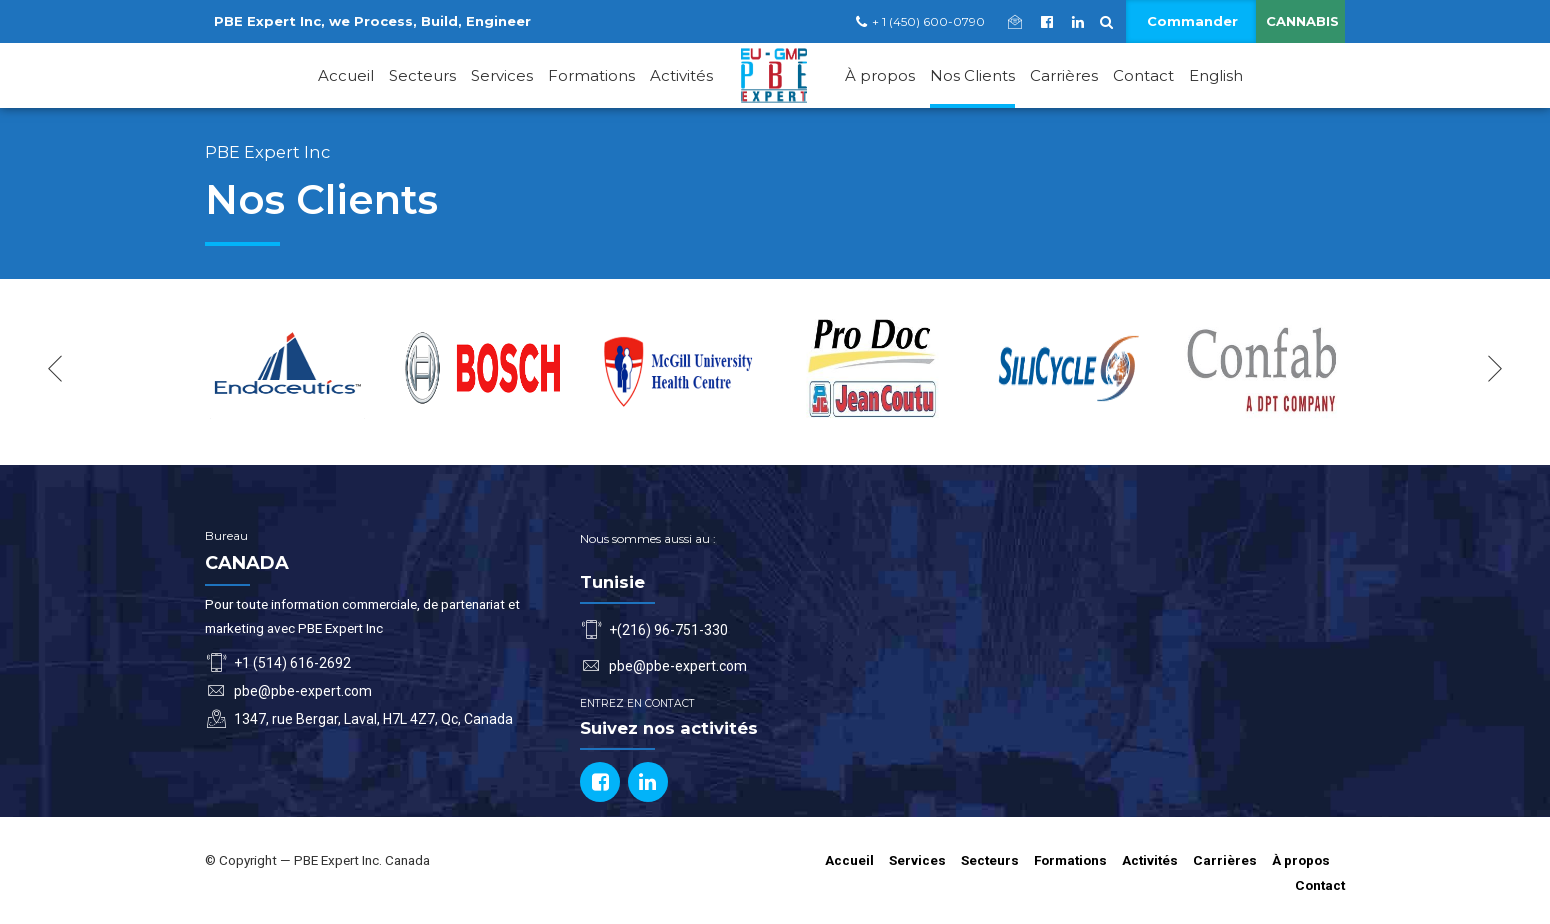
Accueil (346, 75)
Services (502, 75)
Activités (681, 75)
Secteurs (422, 75)
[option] (287, 368)
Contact (1143, 75)
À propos (880, 75)
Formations (591, 75)
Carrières (1064, 75)
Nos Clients (972, 75)
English (1216, 75)
